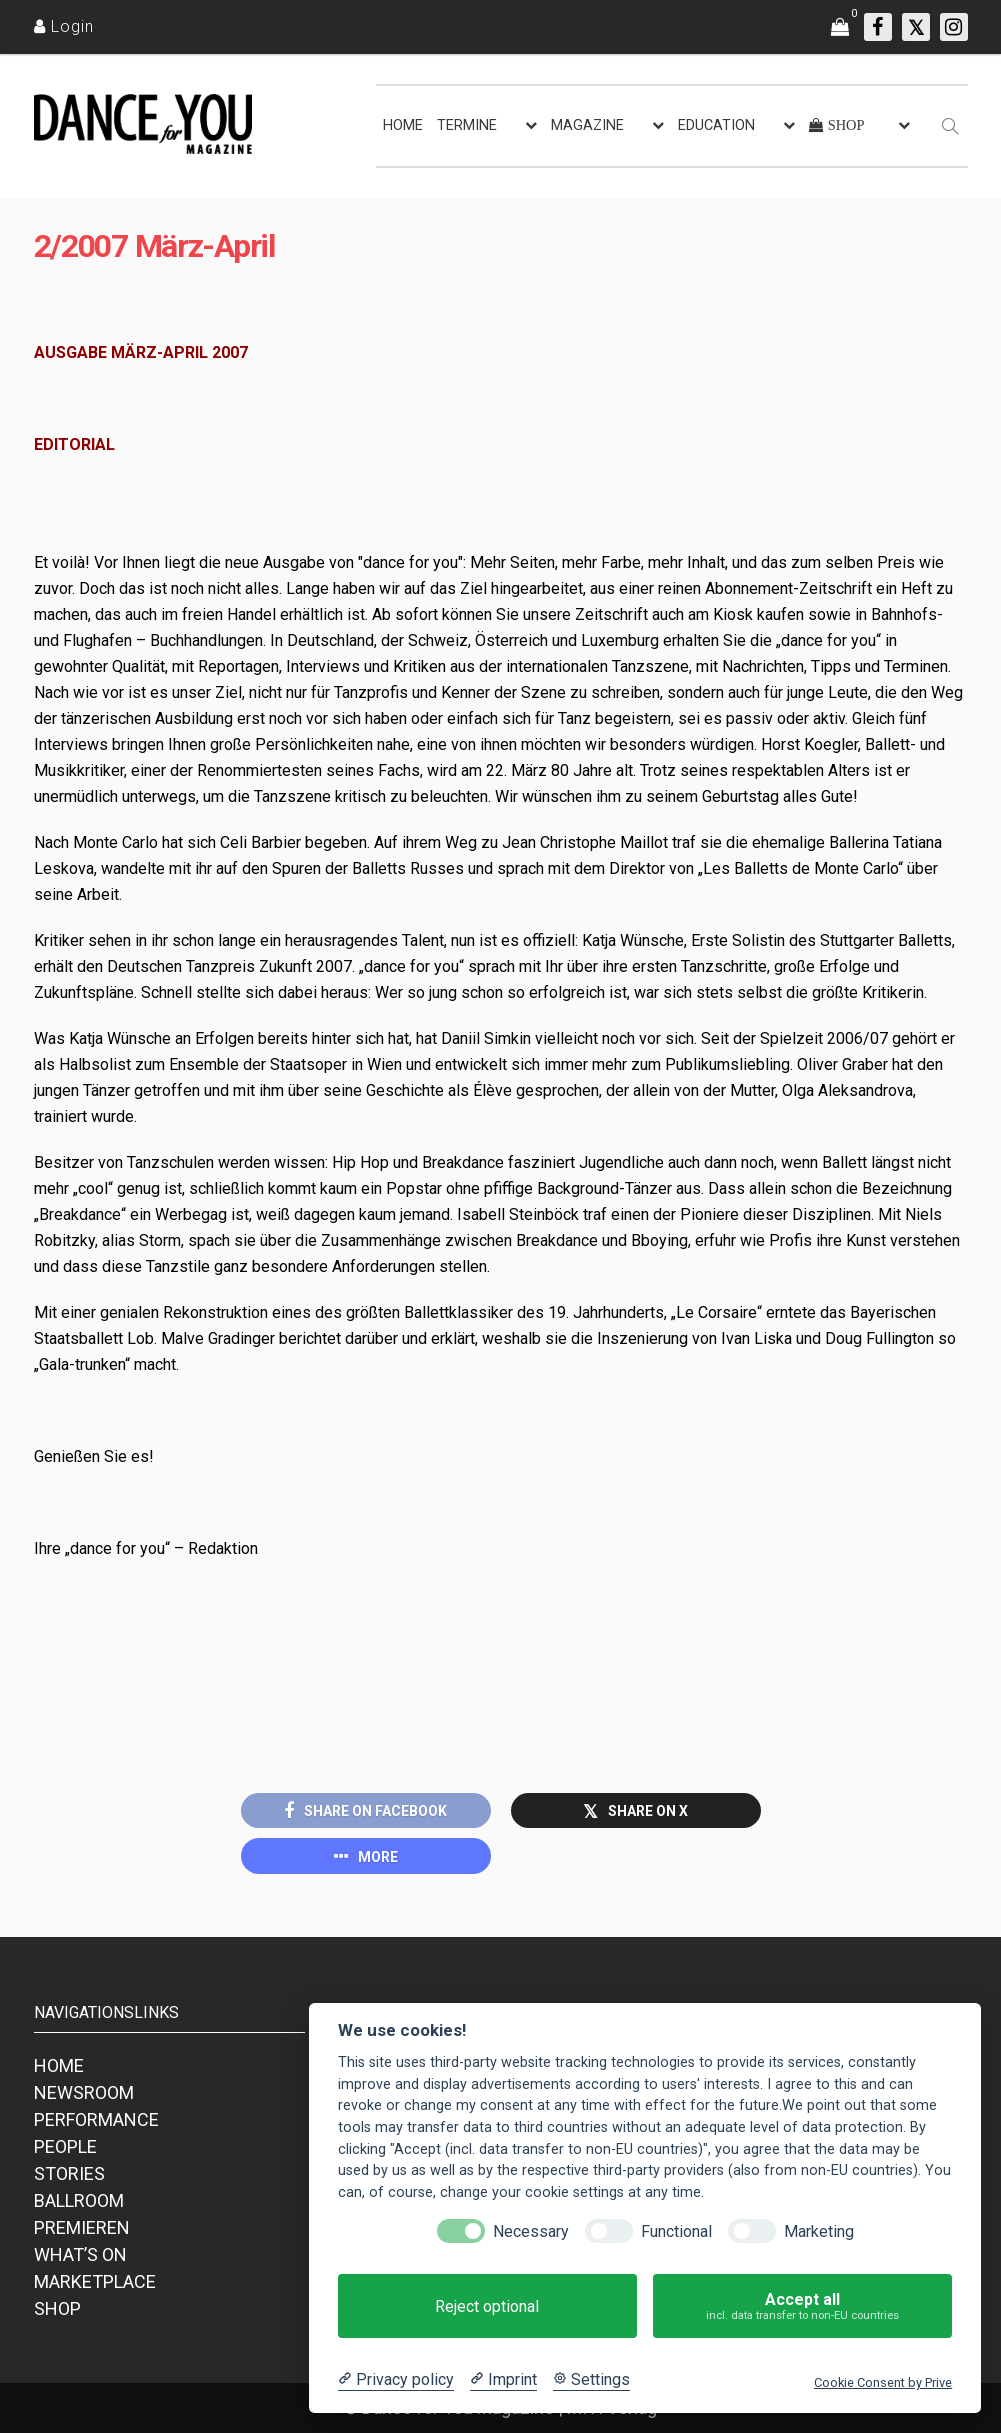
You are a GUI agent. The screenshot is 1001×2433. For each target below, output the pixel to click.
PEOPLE (65, 2146)
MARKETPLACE (95, 2281)
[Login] (64, 26)
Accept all (802, 2306)
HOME (403, 125)
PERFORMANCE (96, 2119)
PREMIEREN (82, 2227)
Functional (676, 2231)
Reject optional (487, 2306)
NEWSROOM (84, 2092)
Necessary (531, 2231)
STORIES (69, 2173)
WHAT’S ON (80, 2254)
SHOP (57, 2308)
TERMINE (467, 125)
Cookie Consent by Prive (883, 2382)
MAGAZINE (587, 125)
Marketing (819, 2231)
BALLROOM (79, 2200)
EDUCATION (716, 125)
